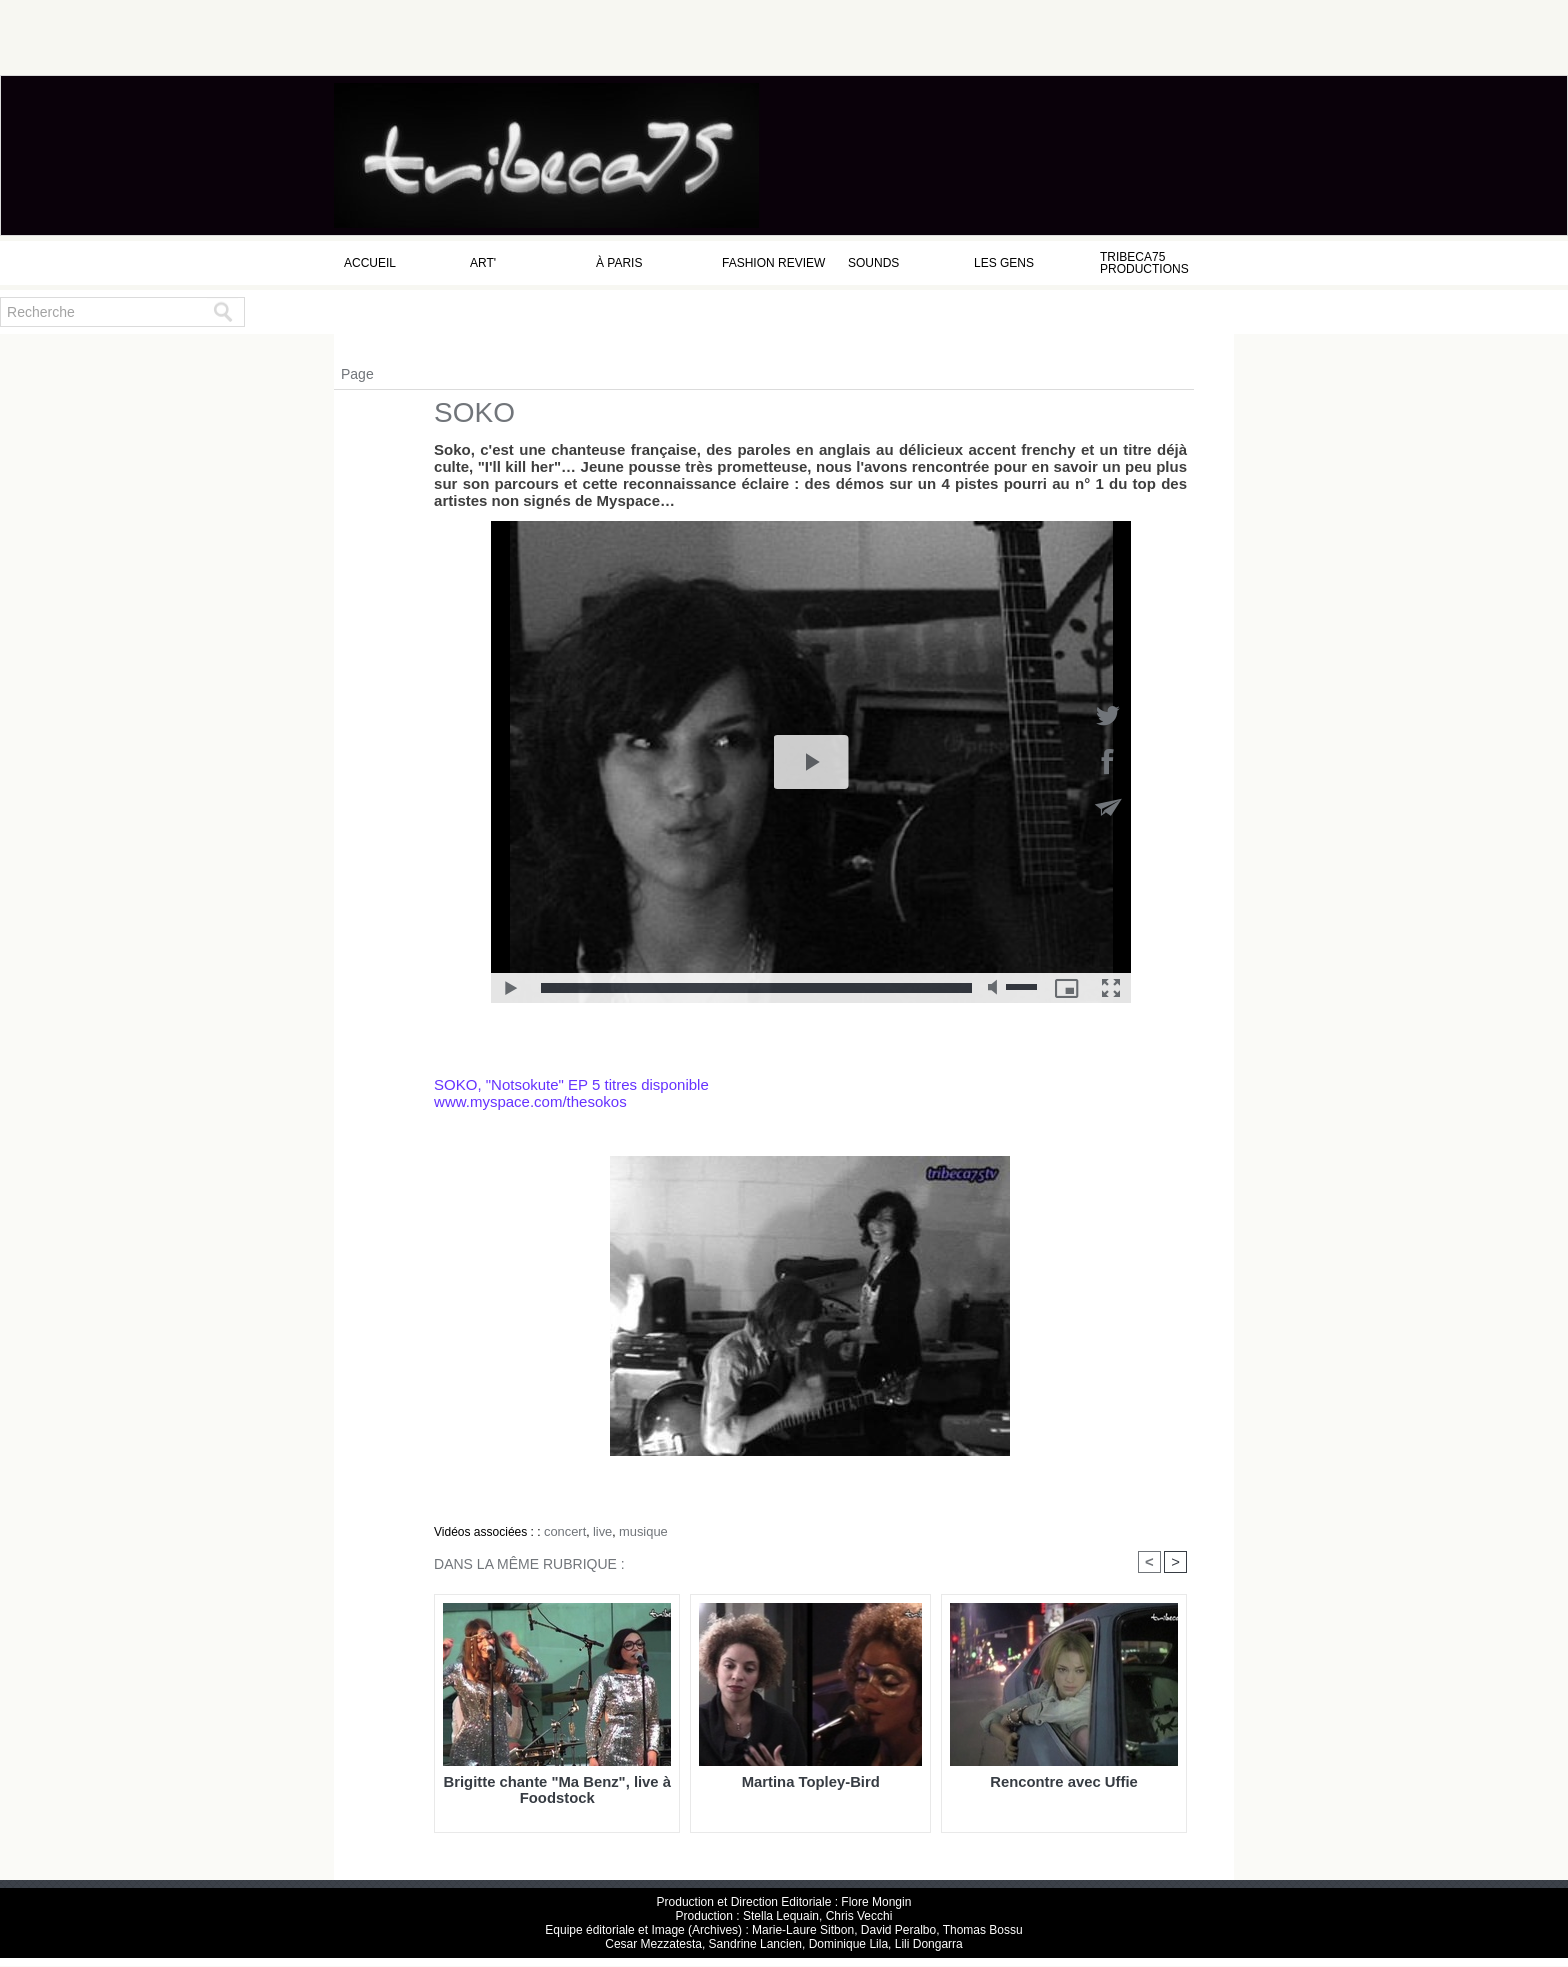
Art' (483, 263)
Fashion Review (773, 263)
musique (637, 1531)
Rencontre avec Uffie (1063, 1782)
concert (563, 1531)
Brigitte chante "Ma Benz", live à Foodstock (556, 1790)
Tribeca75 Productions (1144, 263)
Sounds (873, 263)
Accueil (370, 263)
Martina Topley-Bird (810, 1782)
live (599, 1531)
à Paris (619, 263)
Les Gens (1004, 263)
